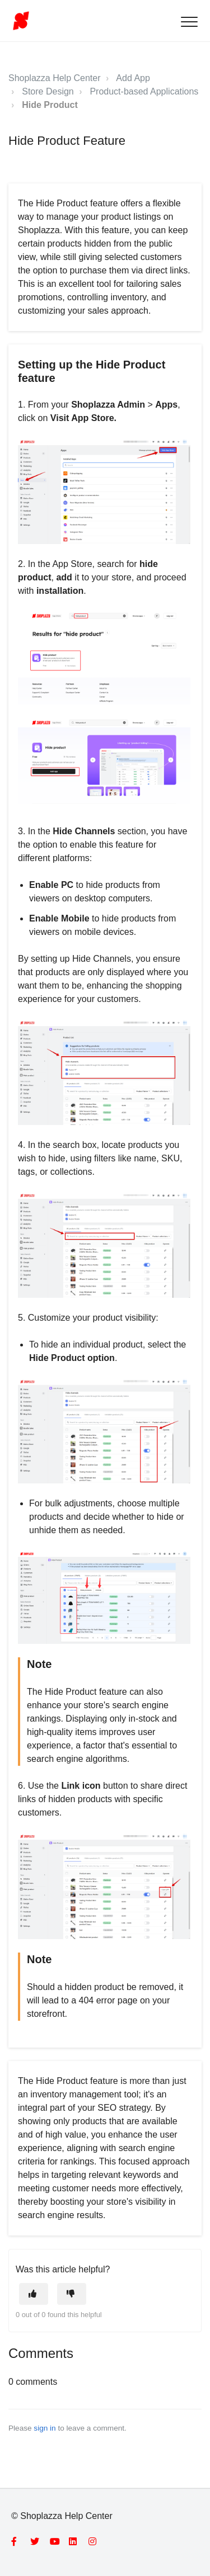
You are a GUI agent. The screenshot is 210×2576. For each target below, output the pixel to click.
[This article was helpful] (33, 2294)
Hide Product (50, 105)
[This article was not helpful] (71, 2294)
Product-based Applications (144, 91)
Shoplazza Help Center (54, 78)
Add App (133, 78)
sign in (44, 2428)
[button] (189, 21)
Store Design (48, 91)
